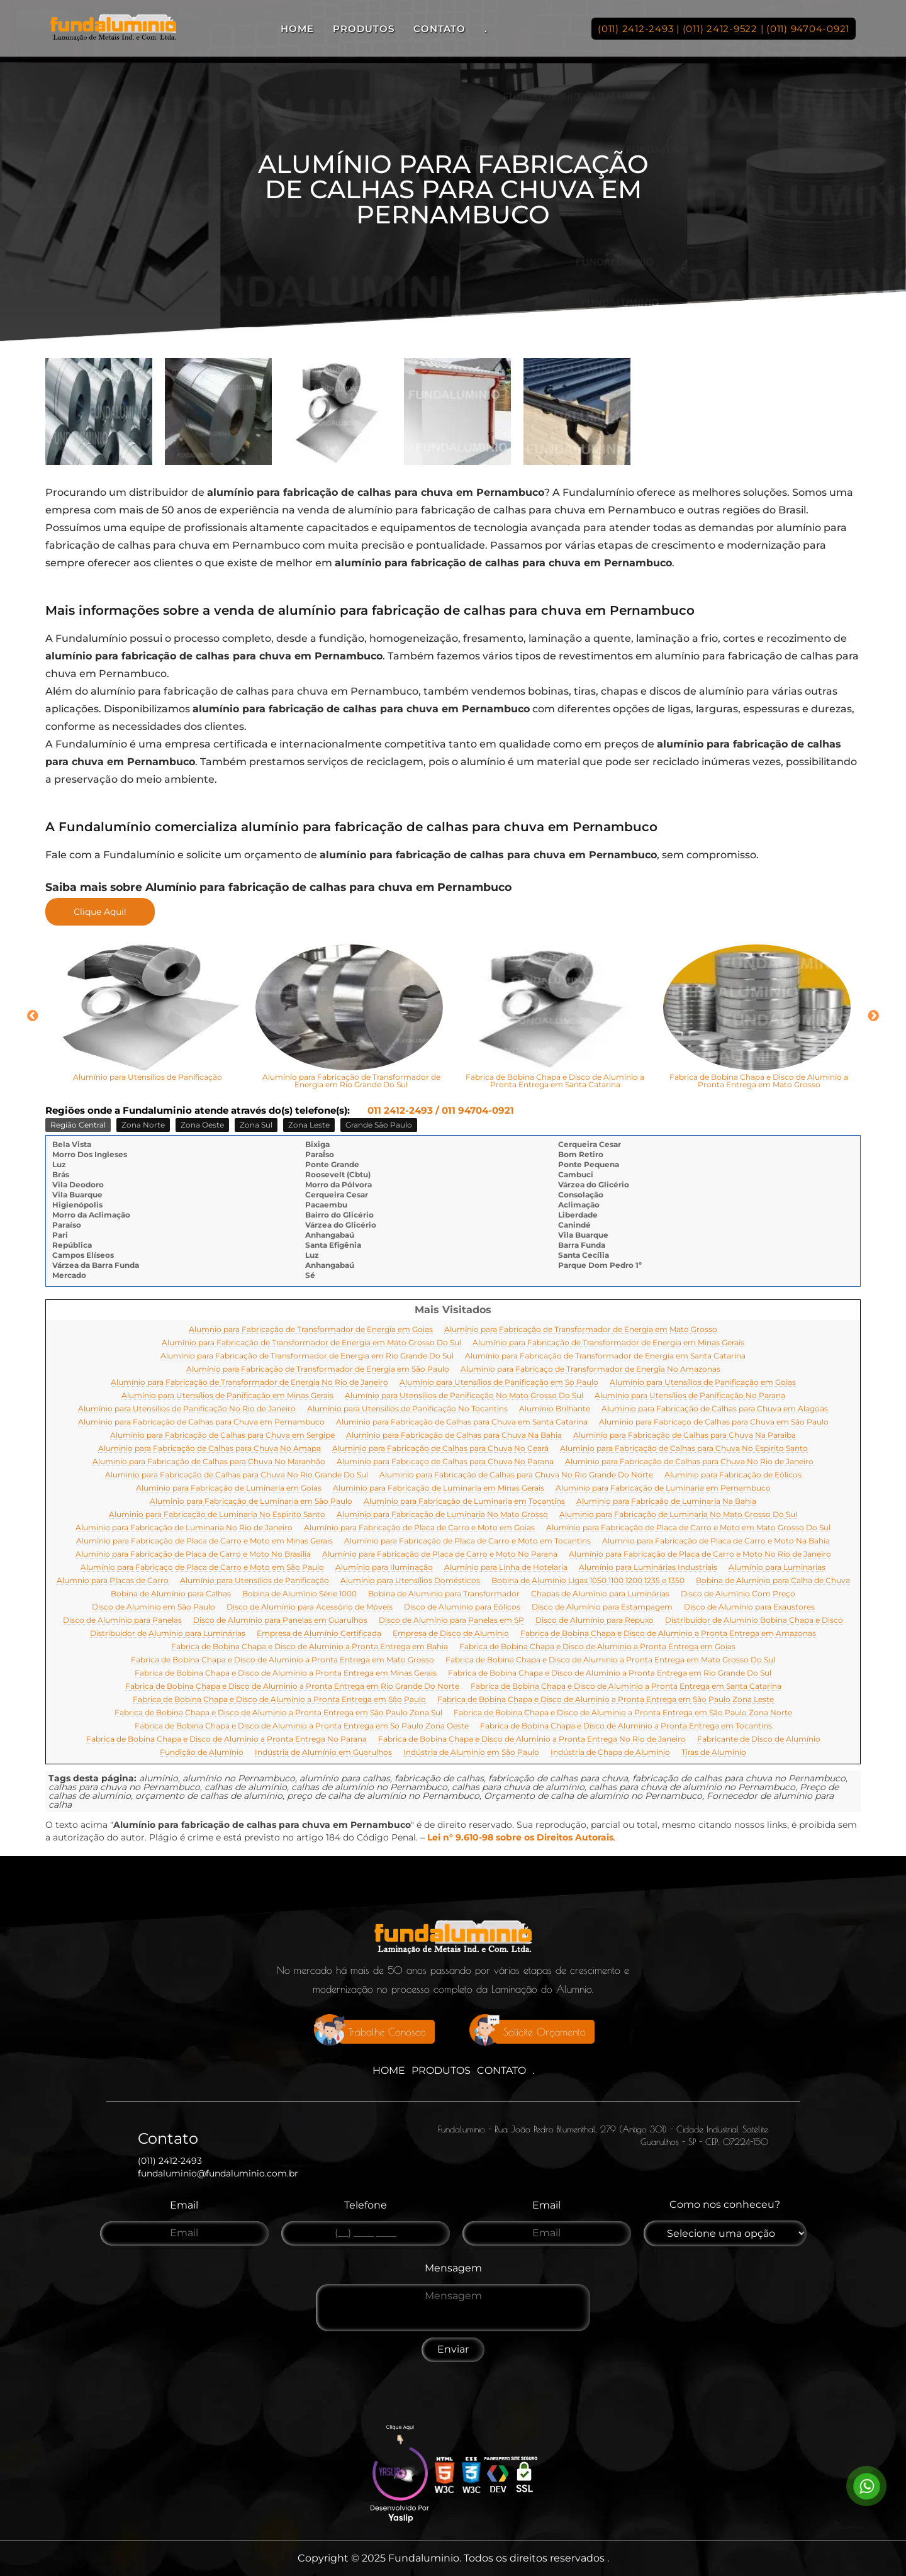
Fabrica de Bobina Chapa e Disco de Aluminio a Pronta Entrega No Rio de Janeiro (532, 1739)
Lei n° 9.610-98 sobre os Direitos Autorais (520, 1837)
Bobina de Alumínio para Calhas (171, 1594)
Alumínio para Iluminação (384, 1568)
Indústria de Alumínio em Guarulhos (323, 1753)
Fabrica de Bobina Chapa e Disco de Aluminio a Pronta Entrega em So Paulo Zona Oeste (302, 1726)
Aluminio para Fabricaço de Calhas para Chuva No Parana (445, 1462)
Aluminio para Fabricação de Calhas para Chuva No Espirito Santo (684, 1449)
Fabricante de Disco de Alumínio (758, 1739)
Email (184, 2205)
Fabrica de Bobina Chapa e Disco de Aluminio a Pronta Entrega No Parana (226, 1739)
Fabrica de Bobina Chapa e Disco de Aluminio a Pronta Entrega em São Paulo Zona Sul (278, 1713)
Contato (439, 29)
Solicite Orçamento (544, 2031)
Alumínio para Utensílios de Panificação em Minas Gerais (227, 1396)
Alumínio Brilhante (554, 1409)
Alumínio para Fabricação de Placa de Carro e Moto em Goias (419, 1528)
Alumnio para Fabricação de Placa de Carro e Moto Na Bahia (716, 1541)
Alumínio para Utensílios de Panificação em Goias (703, 1383)
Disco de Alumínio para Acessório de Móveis (309, 1607)
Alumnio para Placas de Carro (113, 1581)
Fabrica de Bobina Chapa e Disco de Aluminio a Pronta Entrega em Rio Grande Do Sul (609, 1673)
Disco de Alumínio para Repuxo (594, 1620)
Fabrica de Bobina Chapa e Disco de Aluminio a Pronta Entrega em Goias (597, 1647)
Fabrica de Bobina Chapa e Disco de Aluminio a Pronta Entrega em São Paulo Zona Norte (623, 1713)
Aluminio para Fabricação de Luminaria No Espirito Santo (217, 1515)
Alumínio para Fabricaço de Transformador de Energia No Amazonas (590, 1369)
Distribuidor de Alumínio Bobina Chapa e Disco (754, 1620)
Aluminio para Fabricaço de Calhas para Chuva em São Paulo (714, 1422)
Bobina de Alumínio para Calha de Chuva (773, 1581)
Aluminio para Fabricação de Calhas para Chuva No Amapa (209, 1449)
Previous (32, 1016)
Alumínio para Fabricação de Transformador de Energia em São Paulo (317, 1369)
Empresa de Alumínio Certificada (319, 1634)
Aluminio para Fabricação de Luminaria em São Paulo (251, 1502)
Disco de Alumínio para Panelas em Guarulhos (280, 1620)
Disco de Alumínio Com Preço (738, 1594)
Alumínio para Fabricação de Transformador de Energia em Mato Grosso (580, 1330)
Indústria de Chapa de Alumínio (610, 1753)
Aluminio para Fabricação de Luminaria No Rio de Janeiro (184, 1528)
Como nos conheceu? (724, 2204)
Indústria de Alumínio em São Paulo (471, 1753)
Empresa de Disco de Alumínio (451, 1634)
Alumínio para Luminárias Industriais (648, 1568)
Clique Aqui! (100, 911)
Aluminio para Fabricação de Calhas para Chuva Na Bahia (454, 1435)
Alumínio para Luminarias (777, 1568)
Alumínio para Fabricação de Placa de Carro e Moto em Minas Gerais (204, 1541)
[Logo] (453, 1940)
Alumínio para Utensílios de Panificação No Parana (690, 1396)
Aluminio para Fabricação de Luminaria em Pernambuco (663, 1488)
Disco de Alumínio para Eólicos (462, 1607)
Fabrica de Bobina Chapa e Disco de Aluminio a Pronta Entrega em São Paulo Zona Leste (605, 1700)
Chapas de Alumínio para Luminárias (600, 1594)
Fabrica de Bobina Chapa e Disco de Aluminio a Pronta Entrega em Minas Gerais (286, 1673)
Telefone (365, 2205)
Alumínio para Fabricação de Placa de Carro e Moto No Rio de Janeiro (700, 1554)
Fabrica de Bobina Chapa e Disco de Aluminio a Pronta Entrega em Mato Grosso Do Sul (610, 1660)
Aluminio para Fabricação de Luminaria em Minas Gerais (438, 1488)
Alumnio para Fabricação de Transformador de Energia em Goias (311, 1330)
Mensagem (453, 2268)
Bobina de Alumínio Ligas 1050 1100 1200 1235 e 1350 (588, 1581)
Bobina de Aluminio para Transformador (444, 1594)
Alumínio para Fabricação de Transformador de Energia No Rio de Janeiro (249, 1383)
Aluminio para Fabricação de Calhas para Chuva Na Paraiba (684, 1435)
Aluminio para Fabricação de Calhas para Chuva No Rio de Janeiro (689, 1462)
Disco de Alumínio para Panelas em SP (451, 1620)
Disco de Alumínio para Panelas (122, 1620)
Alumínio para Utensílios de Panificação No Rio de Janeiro (187, 1409)
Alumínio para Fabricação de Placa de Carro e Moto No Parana (439, 1554)
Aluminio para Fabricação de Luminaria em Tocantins (464, 1502)
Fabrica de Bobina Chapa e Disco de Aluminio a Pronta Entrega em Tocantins (626, 1726)
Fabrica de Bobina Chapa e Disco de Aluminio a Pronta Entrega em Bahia (309, 1647)
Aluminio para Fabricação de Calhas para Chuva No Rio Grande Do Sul (236, 1475)
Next (873, 1016)
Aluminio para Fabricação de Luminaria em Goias (229, 1488)
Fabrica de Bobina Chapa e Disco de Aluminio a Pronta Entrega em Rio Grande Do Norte (292, 1687)
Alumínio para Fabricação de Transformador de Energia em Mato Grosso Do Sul (311, 1343)
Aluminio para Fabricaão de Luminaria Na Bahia (666, 1502)
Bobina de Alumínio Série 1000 (299, 1594)
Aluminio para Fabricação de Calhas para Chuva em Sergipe (222, 1435)
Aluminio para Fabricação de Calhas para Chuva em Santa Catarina (462, 1422)
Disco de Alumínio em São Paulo (153, 1607)
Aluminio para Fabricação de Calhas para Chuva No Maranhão (208, 1462)
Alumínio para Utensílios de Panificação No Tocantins (407, 1409)
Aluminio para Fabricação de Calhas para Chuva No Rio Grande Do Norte (516, 1475)
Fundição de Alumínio (201, 1753)
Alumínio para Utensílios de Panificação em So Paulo (499, 1383)
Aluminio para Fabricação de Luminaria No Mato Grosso (442, 1515)
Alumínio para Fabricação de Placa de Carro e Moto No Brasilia (193, 1554)
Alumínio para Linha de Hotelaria (506, 1568)
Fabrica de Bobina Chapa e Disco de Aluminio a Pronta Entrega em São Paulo (279, 1700)
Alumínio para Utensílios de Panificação (254, 1581)
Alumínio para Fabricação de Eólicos (733, 1475)
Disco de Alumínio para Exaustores (749, 1607)
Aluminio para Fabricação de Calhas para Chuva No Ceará (440, 1449)
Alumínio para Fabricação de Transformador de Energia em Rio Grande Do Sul (307, 1356)
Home (297, 29)
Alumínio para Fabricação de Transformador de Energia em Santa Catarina (605, 1356)
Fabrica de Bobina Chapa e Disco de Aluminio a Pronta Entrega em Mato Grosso (282, 1660)
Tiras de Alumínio (713, 1753)
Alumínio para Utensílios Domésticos (410, 1581)
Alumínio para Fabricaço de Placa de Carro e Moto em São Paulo (202, 1568)
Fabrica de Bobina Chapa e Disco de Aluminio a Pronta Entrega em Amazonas (668, 1634)
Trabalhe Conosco (387, 2031)
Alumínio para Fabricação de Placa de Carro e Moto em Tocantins (467, 1541)
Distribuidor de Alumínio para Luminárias (167, 1634)
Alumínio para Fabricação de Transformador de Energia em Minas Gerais (608, 1343)
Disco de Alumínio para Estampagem (602, 1607)
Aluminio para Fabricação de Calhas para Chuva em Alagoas (714, 1409)
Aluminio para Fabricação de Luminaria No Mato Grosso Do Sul (678, 1515)
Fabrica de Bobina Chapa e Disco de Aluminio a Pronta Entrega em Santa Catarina (626, 1687)
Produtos (363, 29)
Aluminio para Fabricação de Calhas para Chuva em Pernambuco (201, 1422)
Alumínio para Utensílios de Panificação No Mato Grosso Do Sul (464, 1396)
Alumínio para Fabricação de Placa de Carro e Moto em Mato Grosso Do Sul (688, 1528)
